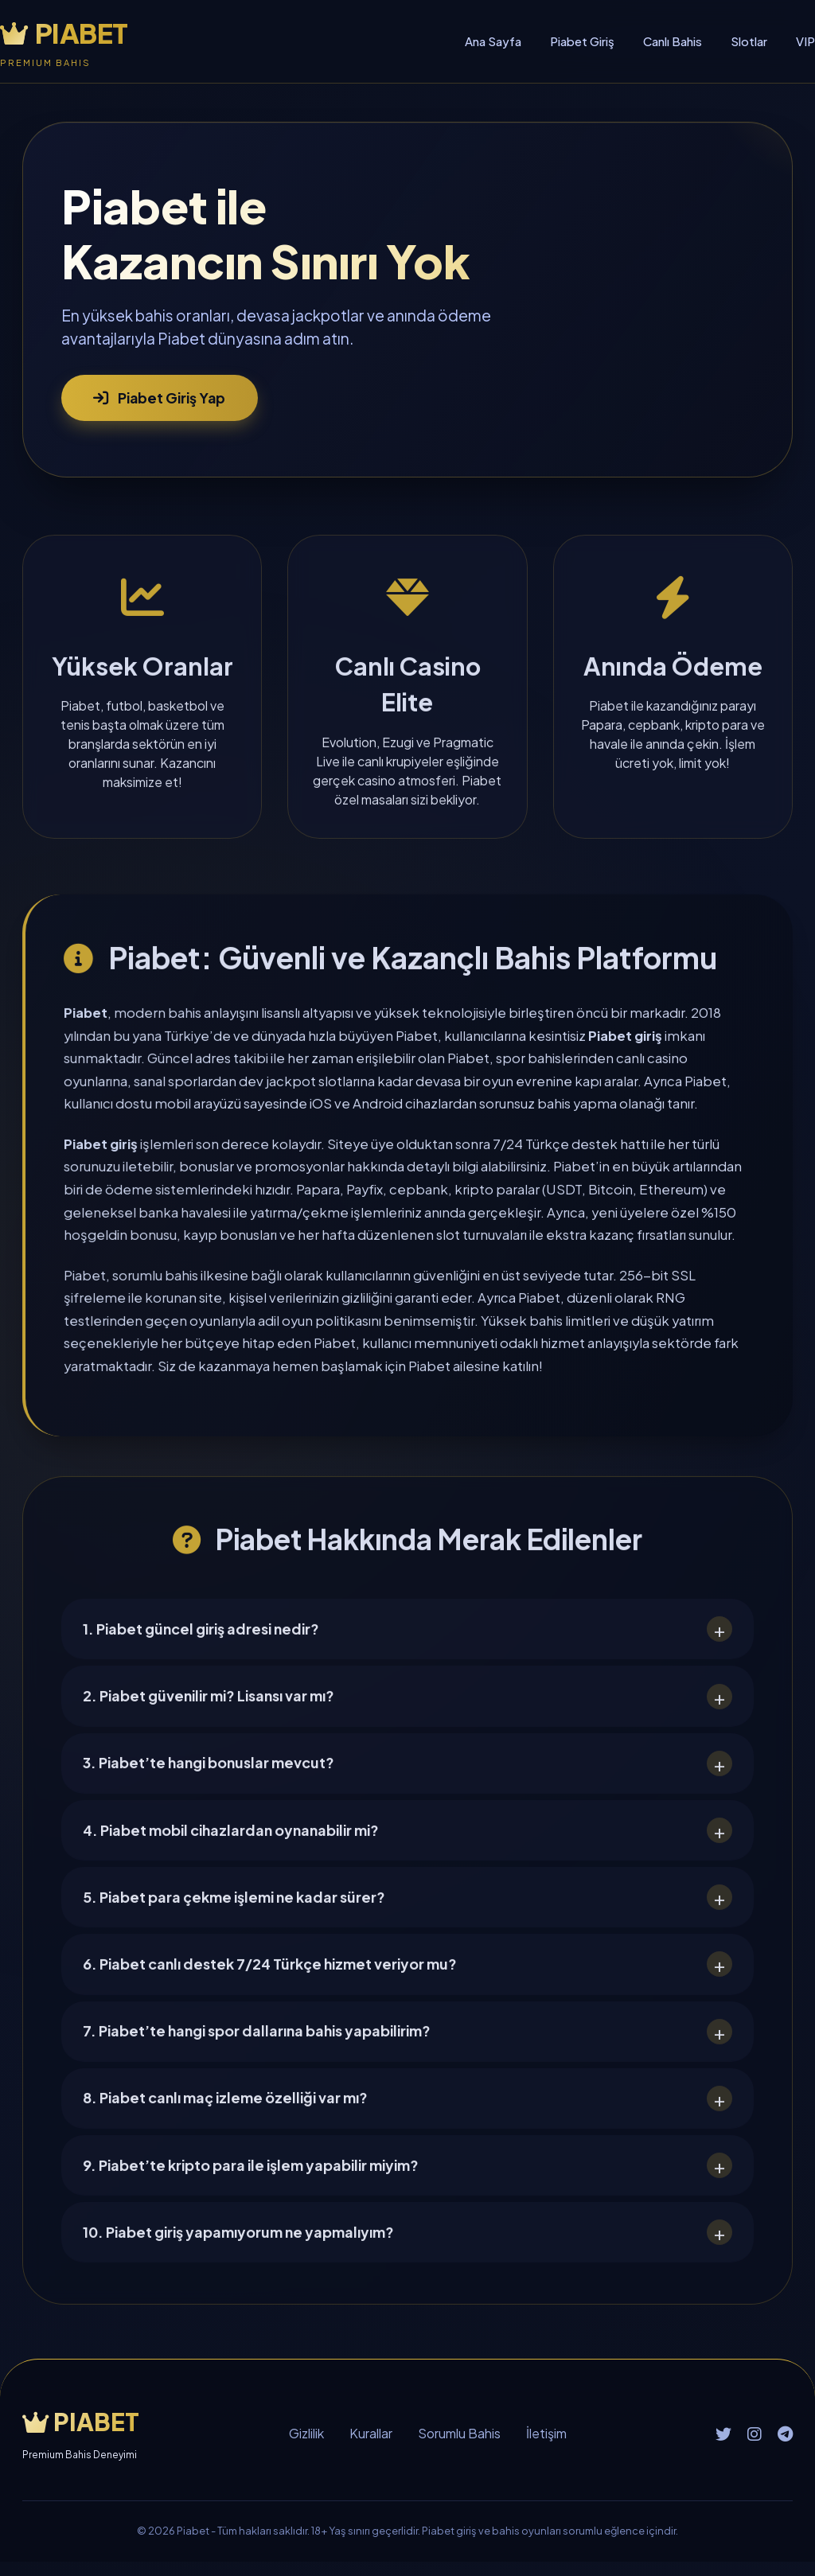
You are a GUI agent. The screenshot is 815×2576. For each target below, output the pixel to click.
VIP (805, 41)
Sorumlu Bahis (459, 2448)
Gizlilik (306, 2448)
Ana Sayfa (493, 41)
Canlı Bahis (672, 41)
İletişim (546, 2448)
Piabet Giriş (582, 41)
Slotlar (749, 41)
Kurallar (370, 2448)
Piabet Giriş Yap (161, 398)
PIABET (64, 33)
